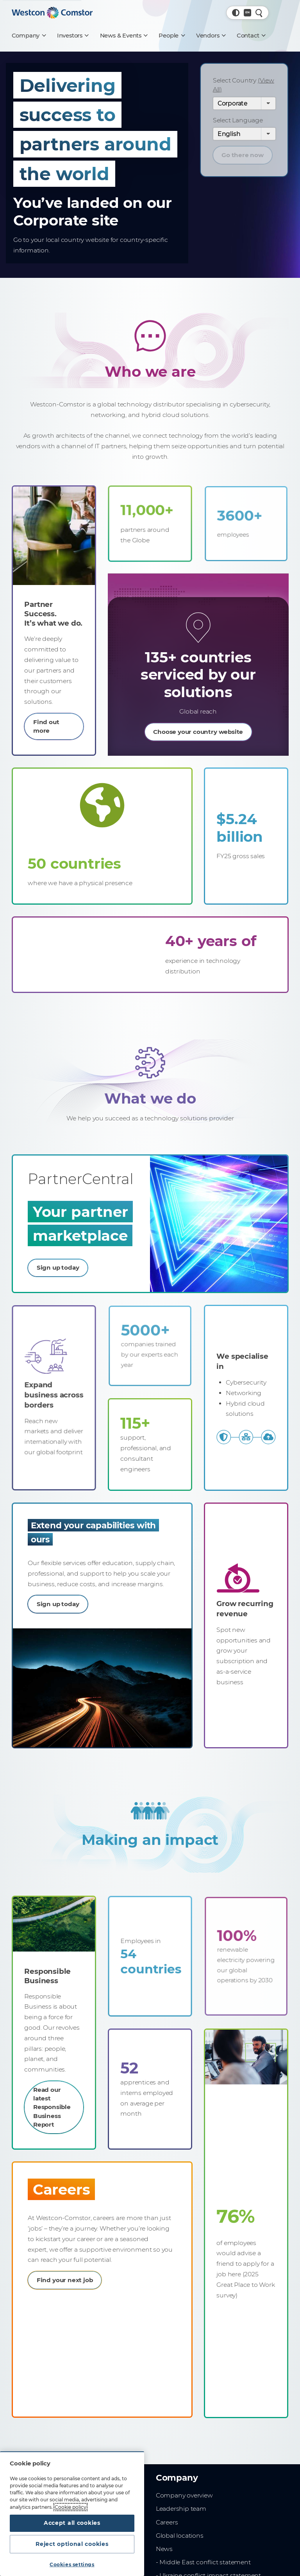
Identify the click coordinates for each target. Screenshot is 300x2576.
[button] (235, 12)
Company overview (184, 2499)
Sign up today (68, 1264)
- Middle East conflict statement (203, 2566)
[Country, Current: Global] (247, 12)
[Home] (52, 13)
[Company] (28, 35)
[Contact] (251, 35)
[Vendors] (210, 35)
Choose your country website (198, 725)
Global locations (180, 2540)
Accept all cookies (72, 2521)
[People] (171, 35)
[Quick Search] (259, 12)
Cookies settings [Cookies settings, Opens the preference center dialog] (72, 2564)
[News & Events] (123, 35)
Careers (167, 2526)
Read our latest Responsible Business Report (53, 2100)
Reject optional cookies (72, 2543)
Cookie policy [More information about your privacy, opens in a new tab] (70, 2505)
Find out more (47, 715)
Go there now (243, 155)
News (164, 2553)
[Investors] (72, 35)
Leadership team (181, 2513)
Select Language (238, 120)
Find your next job (69, 2285)
